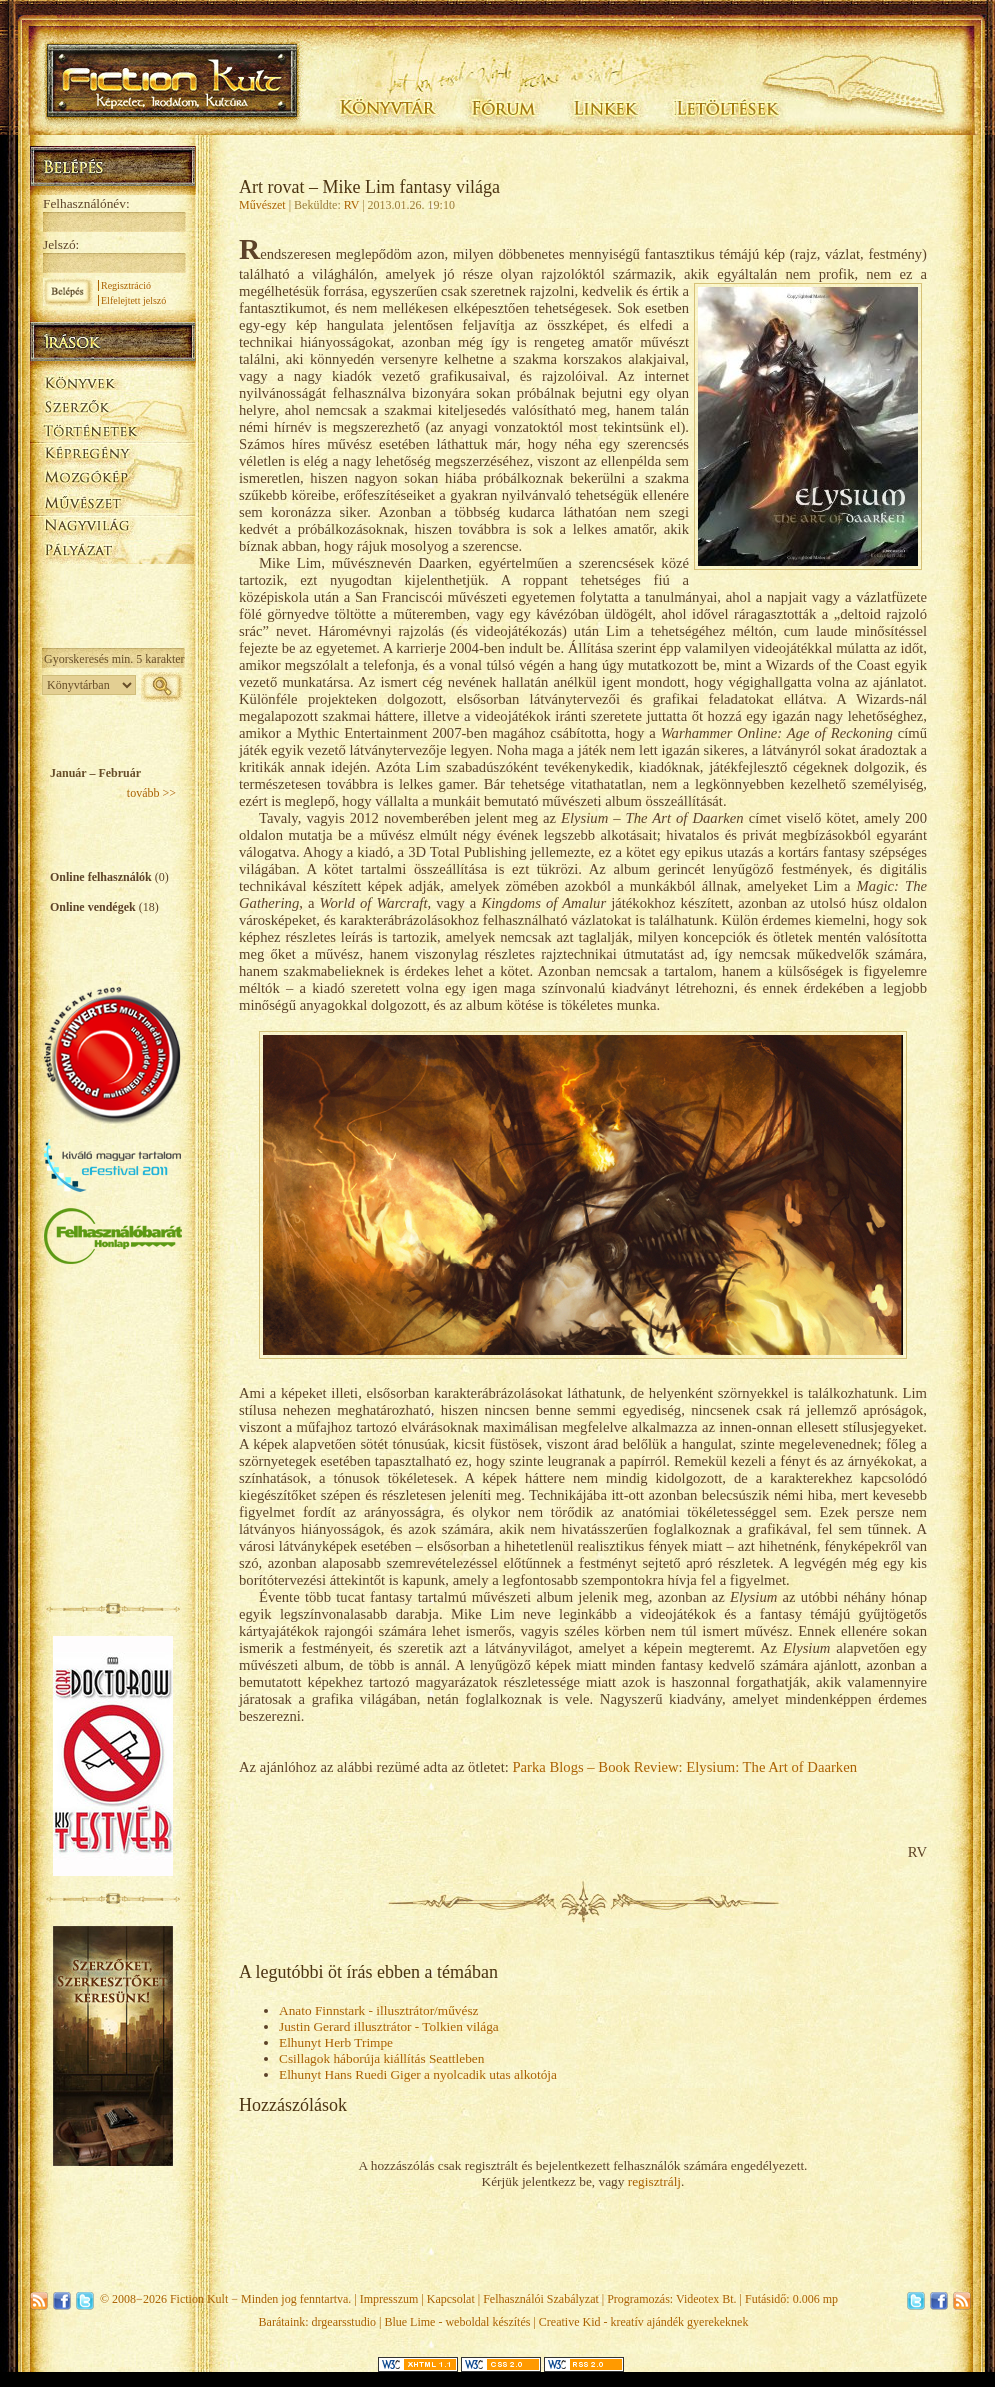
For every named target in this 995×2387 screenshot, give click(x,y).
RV (352, 205)
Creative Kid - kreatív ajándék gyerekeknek (644, 2322)
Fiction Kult (199, 2299)
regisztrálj (654, 2181)
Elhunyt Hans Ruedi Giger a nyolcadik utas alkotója (418, 2074)
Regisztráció (126, 285)
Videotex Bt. (706, 2299)
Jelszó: (61, 244)
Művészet (262, 205)
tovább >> (151, 793)
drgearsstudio (344, 2322)
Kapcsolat (451, 2299)
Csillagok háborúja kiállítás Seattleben (381, 2058)
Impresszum (389, 2299)
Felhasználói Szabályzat (541, 2299)
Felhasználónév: (86, 203)
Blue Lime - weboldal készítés (457, 2322)
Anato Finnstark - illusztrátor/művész (379, 2010)
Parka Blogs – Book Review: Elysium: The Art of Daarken (684, 1767)
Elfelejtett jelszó (133, 300)
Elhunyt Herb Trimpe (336, 2042)
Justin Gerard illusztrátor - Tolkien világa (389, 2026)
